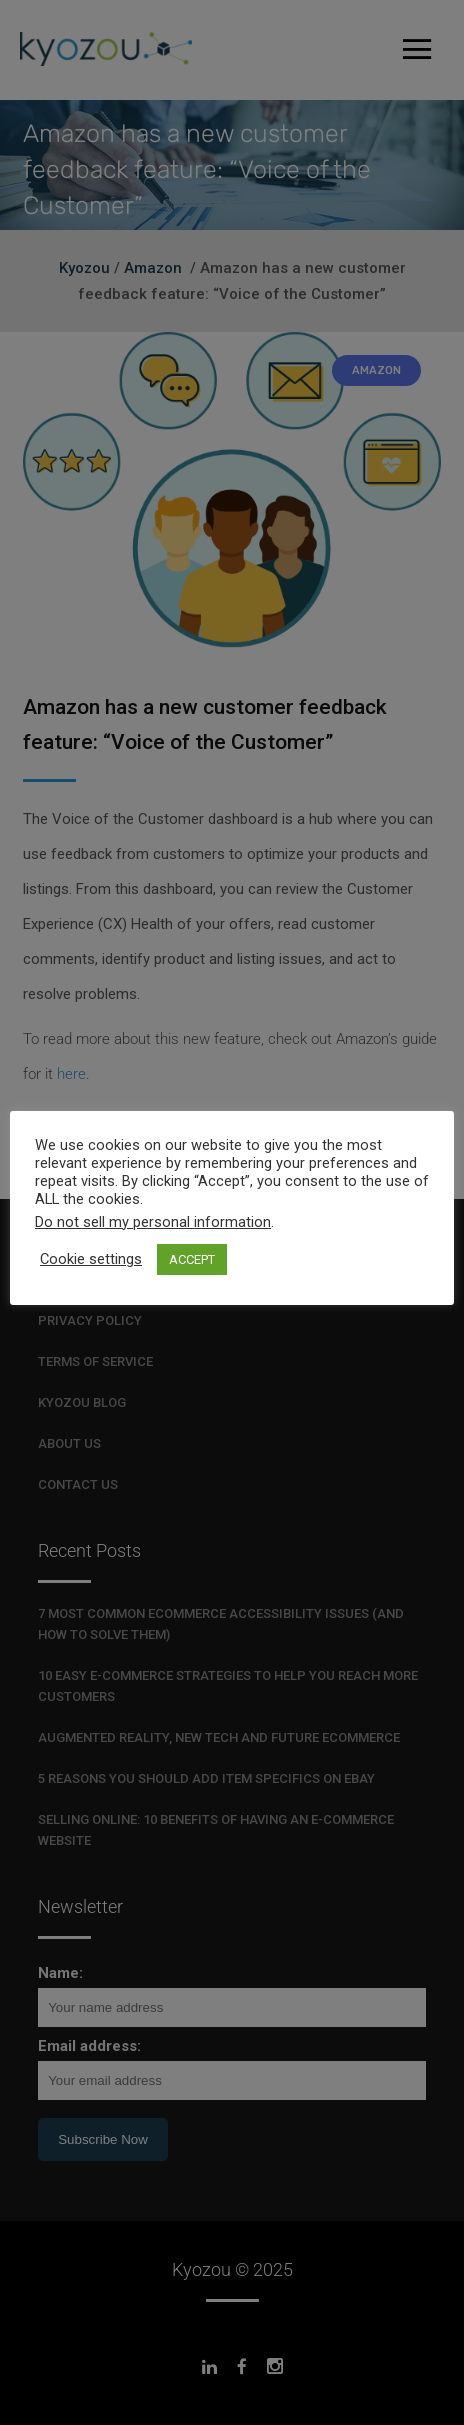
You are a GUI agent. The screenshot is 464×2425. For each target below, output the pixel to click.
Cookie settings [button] (91, 1259)
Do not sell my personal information (153, 1222)
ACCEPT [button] (192, 1259)
